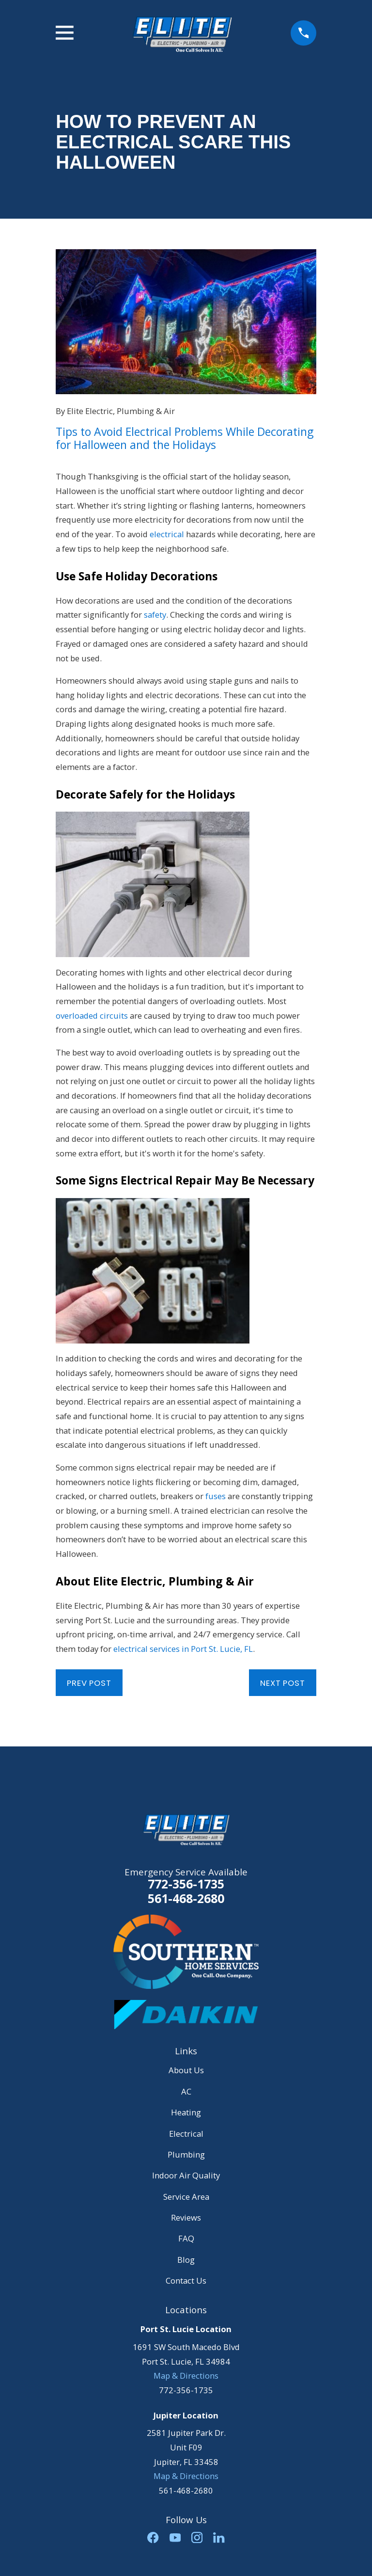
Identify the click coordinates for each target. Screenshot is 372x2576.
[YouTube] (175, 2537)
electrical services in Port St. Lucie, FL (183, 1648)
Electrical (186, 2133)
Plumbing (186, 2154)
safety (155, 614)
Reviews (186, 2217)
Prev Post (89, 1683)
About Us (186, 2070)
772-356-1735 (186, 1883)
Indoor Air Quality (186, 2175)
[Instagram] (196, 2537)
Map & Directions (186, 2375)
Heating (186, 2112)
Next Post (282, 1683)
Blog (186, 2259)
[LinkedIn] (218, 2537)
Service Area (186, 2196)
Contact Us (186, 2280)
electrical (167, 534)
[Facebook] (152, 2537)
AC (186, 2091)
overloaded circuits (92, 1015)
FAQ (186, 2238)
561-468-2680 (186, 1898)
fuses (215, 1496)
